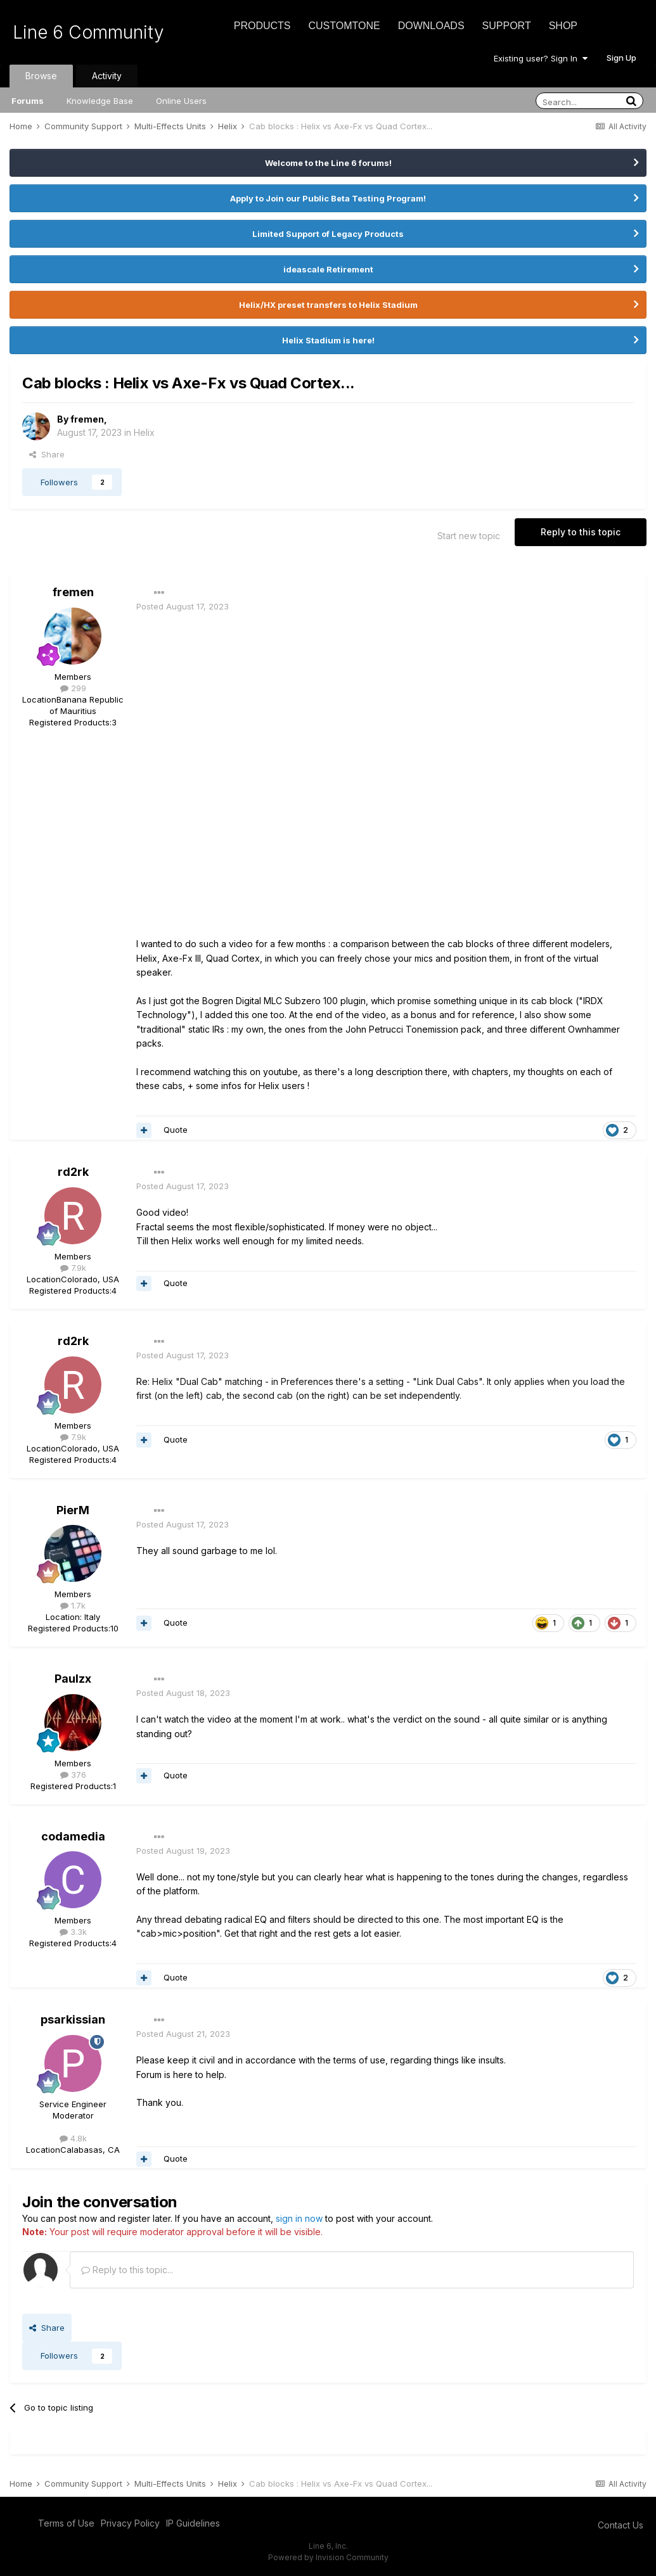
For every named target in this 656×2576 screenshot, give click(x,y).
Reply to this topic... (127, 2269)
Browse (41, 75)
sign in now (299, 2218)
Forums (27, 101)
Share (47, 454)
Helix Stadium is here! (328, 340)
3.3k (73, 1932)
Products (262, 25)
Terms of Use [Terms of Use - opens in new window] (66, 2523)
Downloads (431, 25)
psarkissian (73, 2019)
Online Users (181, 101)
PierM (72, 1510)
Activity (107, 75)
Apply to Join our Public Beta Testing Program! (328, 198)
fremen (87, 419)
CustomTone (344, 25)
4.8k (73, 2138)
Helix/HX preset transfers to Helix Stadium (328, 305)
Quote (176, 1130)
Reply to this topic (581, 531)
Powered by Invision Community (328, 2557)
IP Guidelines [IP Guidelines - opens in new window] (193, 2523)
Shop (563, 25)
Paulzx (73, 1678)
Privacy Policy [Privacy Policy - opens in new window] (130, 2523)
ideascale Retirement (328, 269)
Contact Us (620, 2525)
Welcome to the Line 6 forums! (328, 163)
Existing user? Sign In (541, 58)
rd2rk (73, 1171)
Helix (144, 432)
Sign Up (621, 58)
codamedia (73, 1836)
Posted (182, 606)
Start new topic (468, 535)
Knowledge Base (100, 101)
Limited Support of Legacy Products (328, 234)
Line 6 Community (88, 32)
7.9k (73, 1268)
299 (73, 688)
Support (506, 25)
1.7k (73, 1605)
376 (73, 1774)
